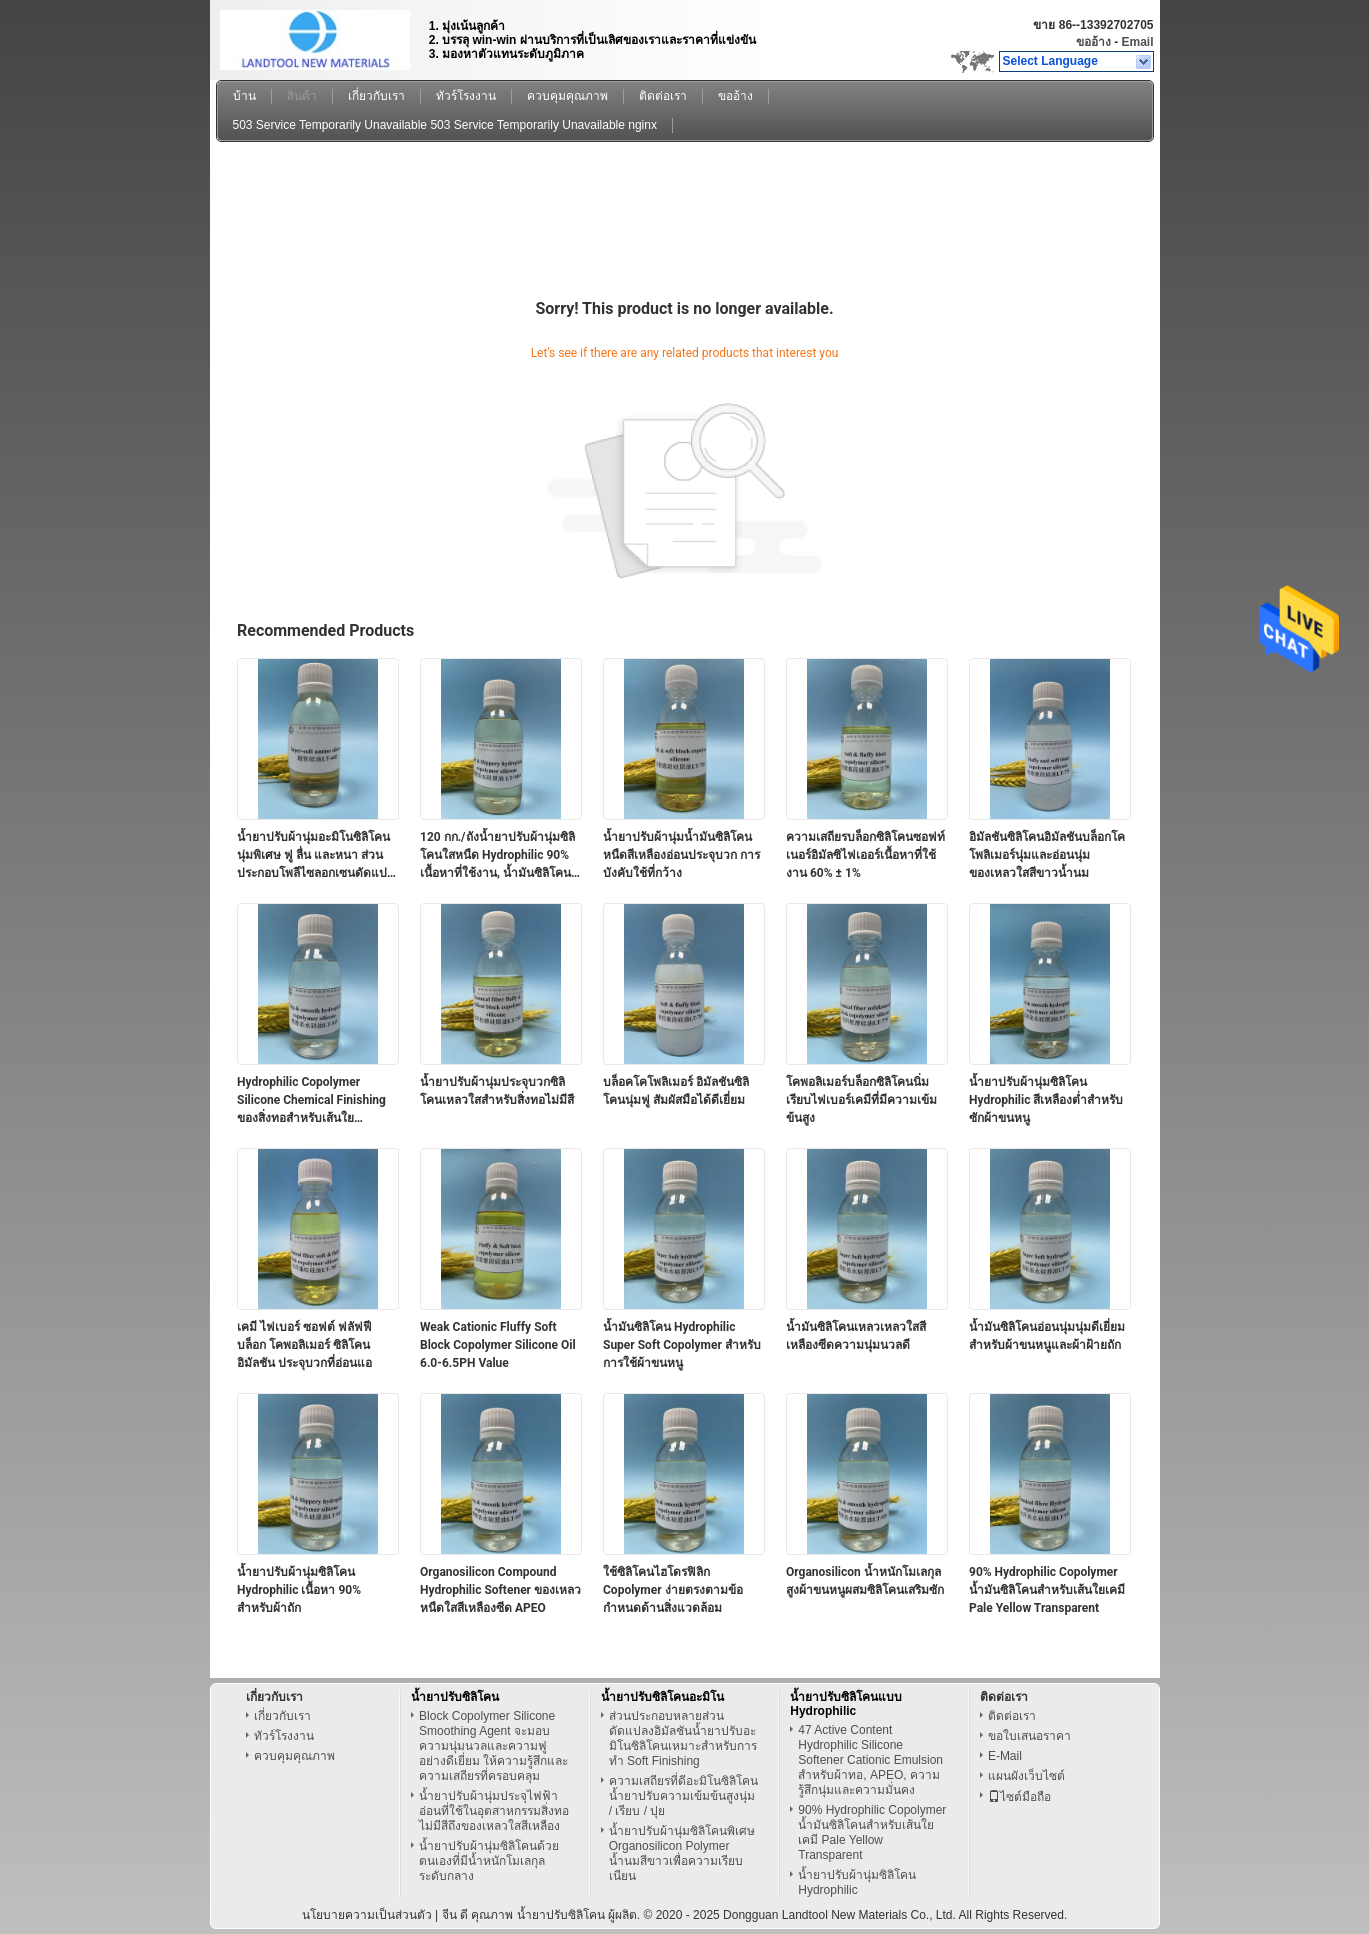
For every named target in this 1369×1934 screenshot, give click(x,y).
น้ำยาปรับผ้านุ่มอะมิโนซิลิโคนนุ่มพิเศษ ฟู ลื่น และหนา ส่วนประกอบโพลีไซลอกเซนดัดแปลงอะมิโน (313, 856)
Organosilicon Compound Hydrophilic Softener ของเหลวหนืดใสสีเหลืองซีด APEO (500, 1590)
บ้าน (244, 96)
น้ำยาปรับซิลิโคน (455, 1697)
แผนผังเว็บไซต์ (1026, 1776)
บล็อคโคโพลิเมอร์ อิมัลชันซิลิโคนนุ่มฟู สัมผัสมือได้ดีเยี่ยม (676, 1091)
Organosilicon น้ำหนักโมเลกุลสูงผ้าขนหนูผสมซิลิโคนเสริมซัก (865, 1581)
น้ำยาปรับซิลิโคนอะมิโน (662, 1697)
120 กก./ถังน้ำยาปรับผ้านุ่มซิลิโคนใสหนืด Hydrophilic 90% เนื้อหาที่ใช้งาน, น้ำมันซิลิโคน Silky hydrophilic (497, 856)
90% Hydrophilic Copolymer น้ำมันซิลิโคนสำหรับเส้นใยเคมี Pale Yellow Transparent (1047, 1590)
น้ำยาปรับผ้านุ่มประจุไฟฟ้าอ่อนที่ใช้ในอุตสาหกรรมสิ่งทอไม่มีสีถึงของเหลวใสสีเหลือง (494, 1811)
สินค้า (302, 96)
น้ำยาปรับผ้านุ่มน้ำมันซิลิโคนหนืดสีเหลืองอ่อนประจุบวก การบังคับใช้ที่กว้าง (681, 855)
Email (1137, 42)
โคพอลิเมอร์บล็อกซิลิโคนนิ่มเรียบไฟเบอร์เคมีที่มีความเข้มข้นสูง (861, 1100)
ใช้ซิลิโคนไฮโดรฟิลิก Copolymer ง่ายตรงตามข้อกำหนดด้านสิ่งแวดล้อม (673, 1590)
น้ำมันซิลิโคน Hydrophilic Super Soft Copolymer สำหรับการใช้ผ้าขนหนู (682, 1345)
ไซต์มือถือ (1019, 1797)
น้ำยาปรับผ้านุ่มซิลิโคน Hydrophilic (857, 1882)
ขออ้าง (1093, 42)
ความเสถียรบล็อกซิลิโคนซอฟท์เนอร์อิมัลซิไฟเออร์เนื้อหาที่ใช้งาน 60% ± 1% (865, 855)
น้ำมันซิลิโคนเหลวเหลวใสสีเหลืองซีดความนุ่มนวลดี (856, 1336)
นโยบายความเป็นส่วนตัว (367, 1915)
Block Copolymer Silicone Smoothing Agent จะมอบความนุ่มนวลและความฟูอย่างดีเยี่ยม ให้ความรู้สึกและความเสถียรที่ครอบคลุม (493, 1746)
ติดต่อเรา (663, 96)
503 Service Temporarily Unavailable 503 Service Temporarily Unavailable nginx (445, 125)
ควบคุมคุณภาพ (567, 96)
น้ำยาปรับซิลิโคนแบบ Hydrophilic (846, 1704)
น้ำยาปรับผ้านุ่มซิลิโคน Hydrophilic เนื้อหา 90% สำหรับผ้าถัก (299, 1590)
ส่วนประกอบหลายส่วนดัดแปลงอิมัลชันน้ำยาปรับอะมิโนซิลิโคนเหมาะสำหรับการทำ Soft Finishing (683, 1738)
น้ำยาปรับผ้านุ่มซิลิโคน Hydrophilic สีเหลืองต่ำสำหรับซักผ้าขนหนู (1046, 1100)
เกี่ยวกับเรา (376, 96)
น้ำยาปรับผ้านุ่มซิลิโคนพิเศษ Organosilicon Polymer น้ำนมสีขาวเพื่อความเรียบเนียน (682, 1853)
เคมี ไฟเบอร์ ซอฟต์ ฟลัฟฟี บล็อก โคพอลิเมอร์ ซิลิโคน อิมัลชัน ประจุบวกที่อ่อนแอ (304, 1345)
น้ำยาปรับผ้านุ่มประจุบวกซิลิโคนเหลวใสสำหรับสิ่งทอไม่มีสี (497, 1091)
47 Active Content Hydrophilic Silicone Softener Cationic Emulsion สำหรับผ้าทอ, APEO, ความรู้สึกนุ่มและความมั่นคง (870, 1760)
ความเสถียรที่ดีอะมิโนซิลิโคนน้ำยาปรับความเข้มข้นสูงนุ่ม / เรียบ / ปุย (683, 1796)
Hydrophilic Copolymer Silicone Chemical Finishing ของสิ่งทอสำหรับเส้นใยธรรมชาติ (311, 1101)
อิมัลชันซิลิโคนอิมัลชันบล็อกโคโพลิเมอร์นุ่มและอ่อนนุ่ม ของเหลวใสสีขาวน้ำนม (1047, 855)
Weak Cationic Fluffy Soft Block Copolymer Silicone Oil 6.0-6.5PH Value (498, 1345)
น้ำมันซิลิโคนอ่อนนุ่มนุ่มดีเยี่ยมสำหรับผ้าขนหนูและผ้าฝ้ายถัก (1047, 1336)
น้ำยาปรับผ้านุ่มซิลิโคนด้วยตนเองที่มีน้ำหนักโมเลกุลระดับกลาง (489, 1861)
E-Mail (1005, 1756)
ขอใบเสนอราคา (1029, 1736)
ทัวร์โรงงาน (466, 96)
